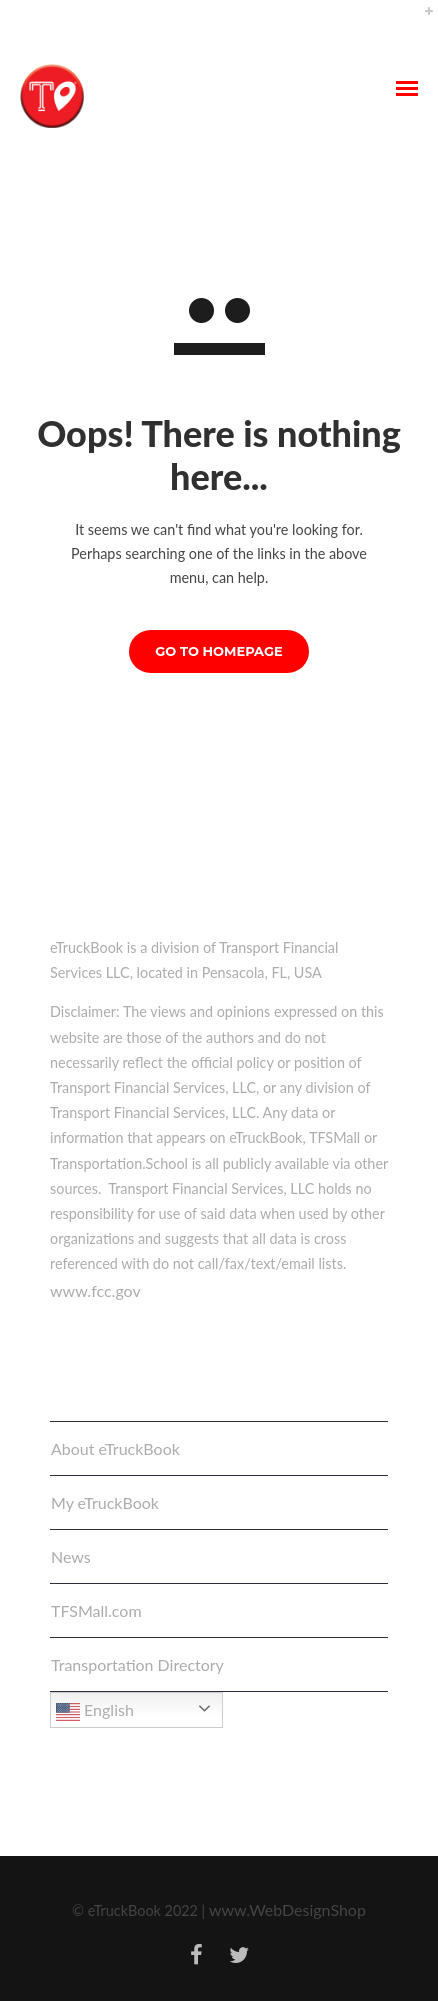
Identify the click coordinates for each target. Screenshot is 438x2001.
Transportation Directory (137, 1664)
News (71, 1556)
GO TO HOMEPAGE (218, 651)
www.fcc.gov (95, 1290)
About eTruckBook (115, 1448)
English (95, 1712)
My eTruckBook (105, 1502)
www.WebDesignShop (287, 1909)
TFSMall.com (96, 1610)
